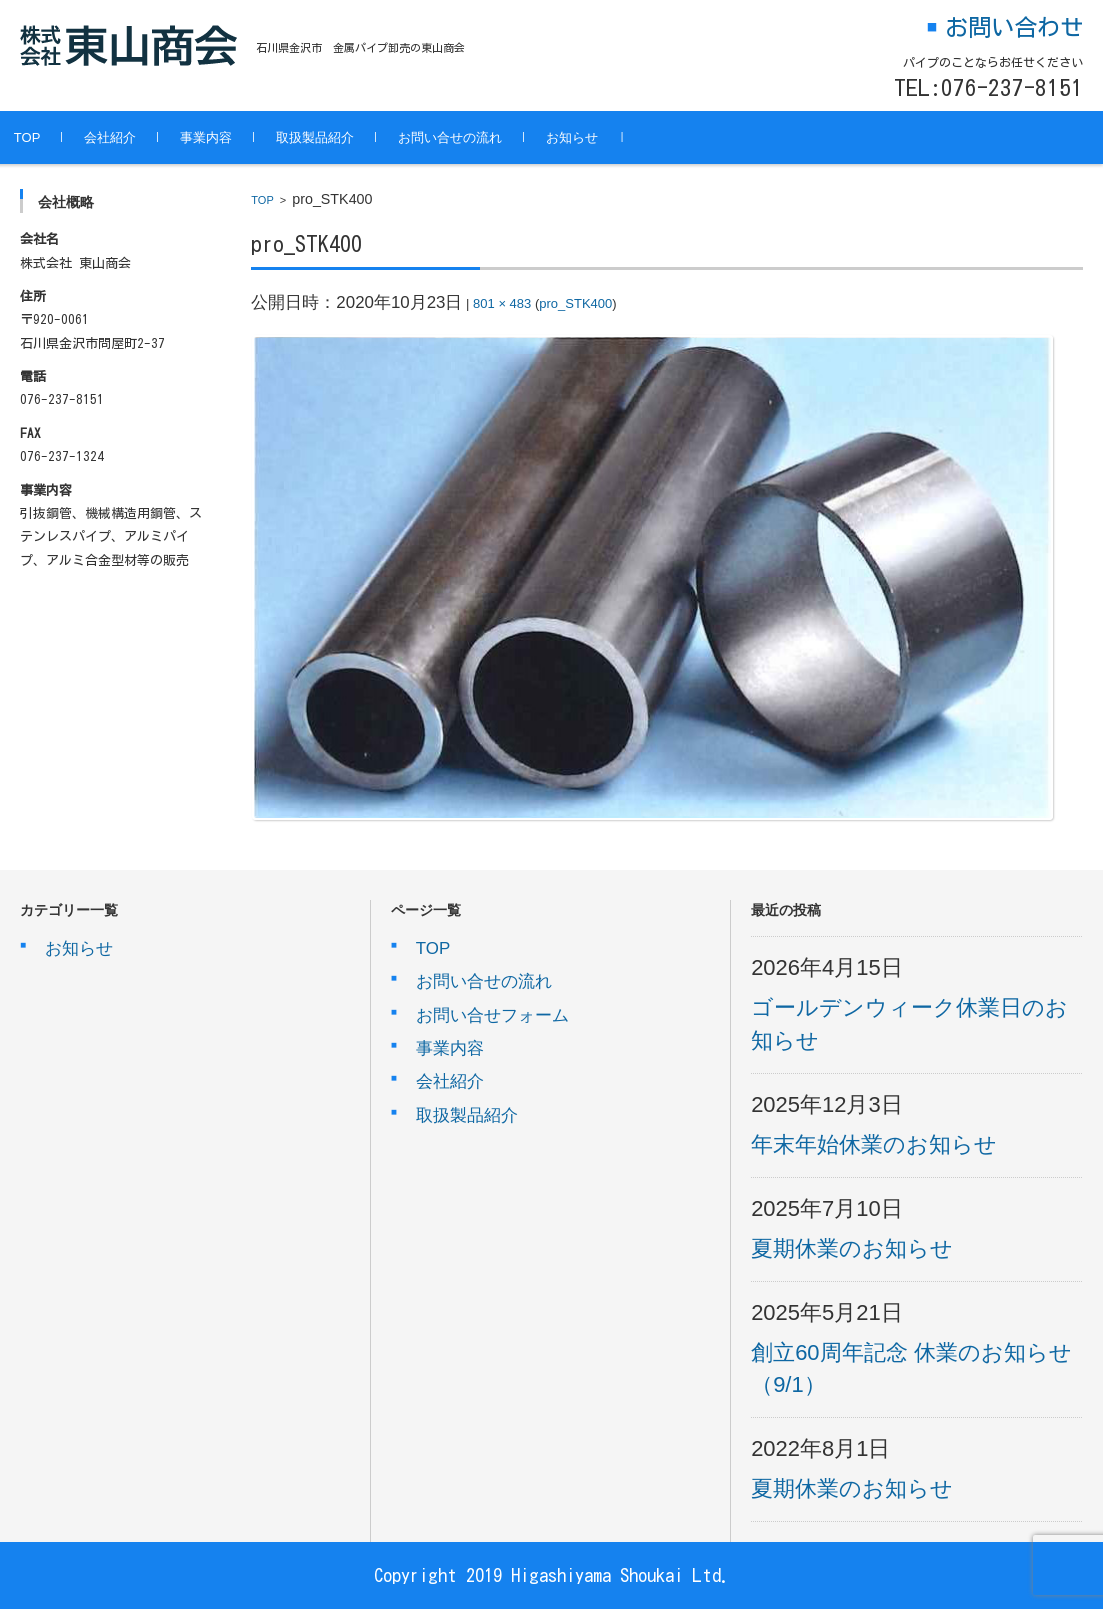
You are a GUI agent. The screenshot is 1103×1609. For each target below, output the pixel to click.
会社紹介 (139, 137)
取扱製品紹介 (344, 137)
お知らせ (601, 137)
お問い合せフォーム (492, 1015)
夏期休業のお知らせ (852, 1248)
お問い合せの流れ (479, 137)
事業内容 (235, 137)
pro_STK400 (575, 303)
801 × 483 (502, 303)
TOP (55, 137)
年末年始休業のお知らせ (874, 1144)
